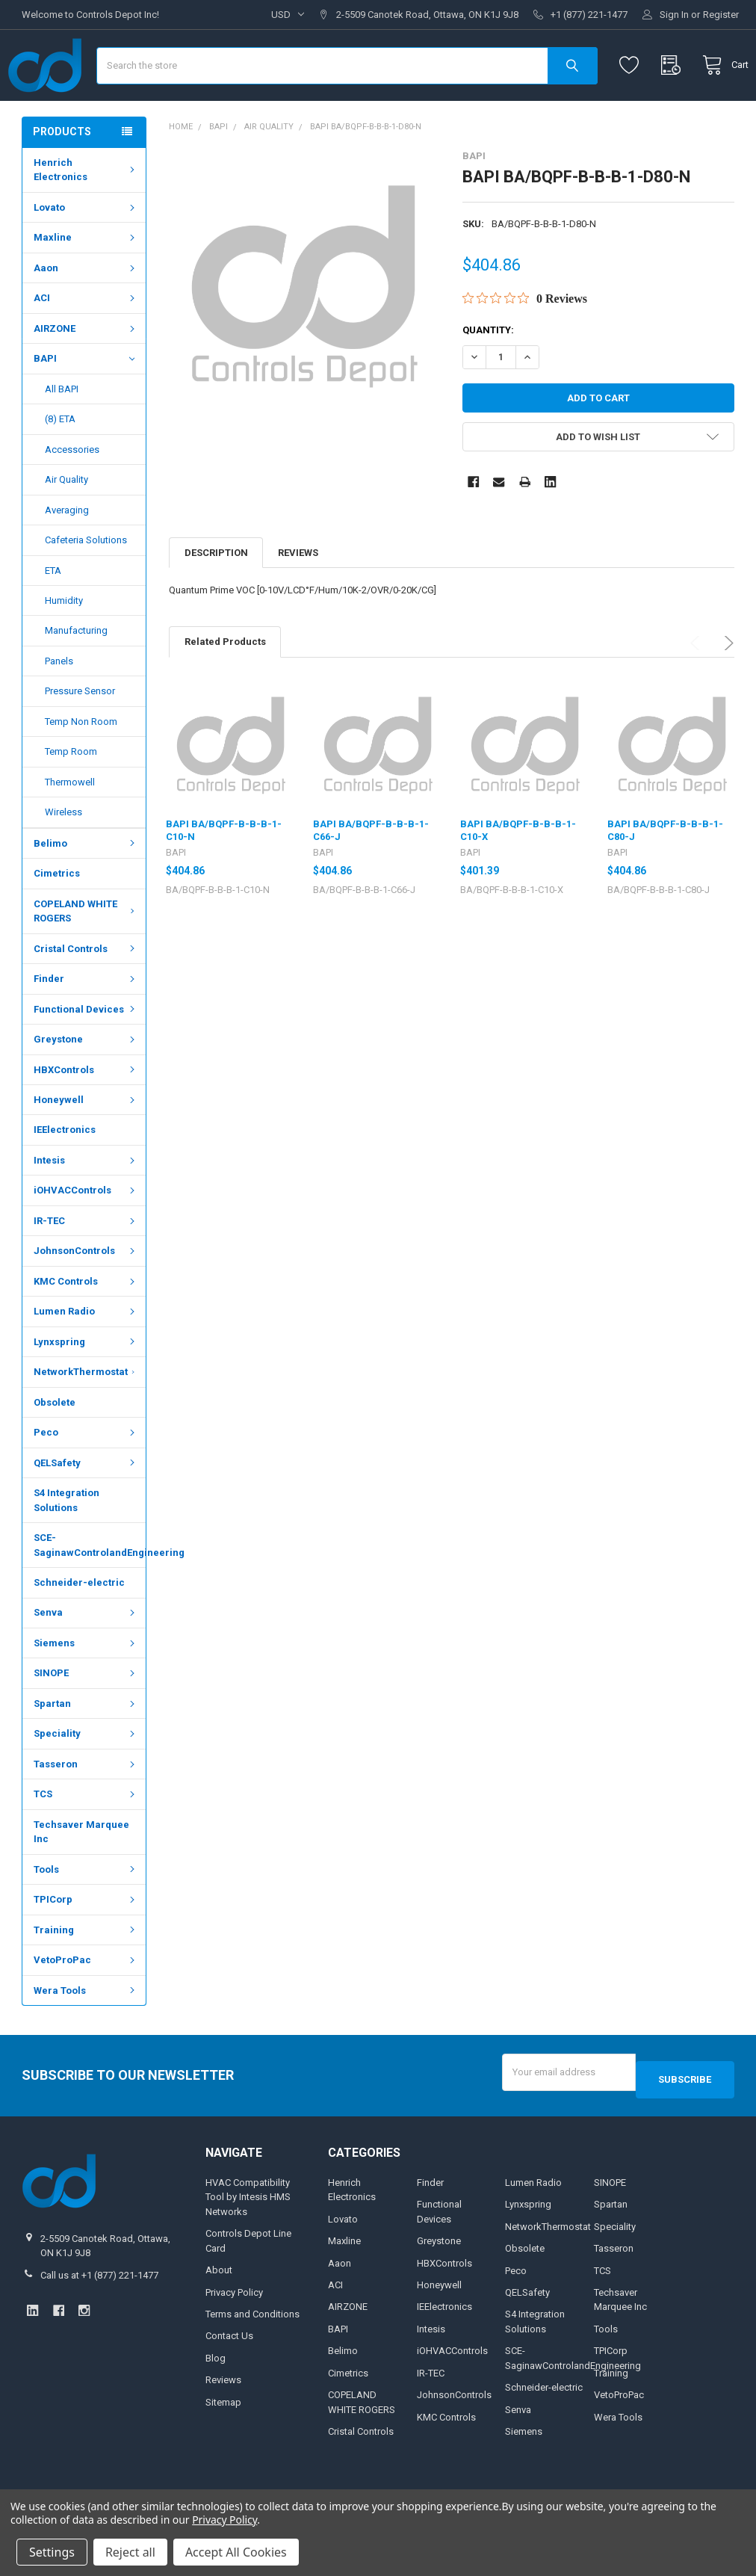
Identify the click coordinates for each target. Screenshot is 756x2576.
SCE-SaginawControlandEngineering (90, 1589)
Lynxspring (86, 1386)
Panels (59, 705)
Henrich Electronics (86, 214)
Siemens (86, 1687)
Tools (86, 1913)
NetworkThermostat (87, 1415)
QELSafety (86, 1507)
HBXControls (86, 1113)
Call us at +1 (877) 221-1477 (99, 2311)
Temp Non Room (81, 765)
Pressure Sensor (80, 735)
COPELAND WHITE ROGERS (86, 955)
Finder (86, 1022)
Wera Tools (86, 2034)
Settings (52, 2552)
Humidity (64, 644)
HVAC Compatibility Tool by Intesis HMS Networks (248, 2234)
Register (721, 14)
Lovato (86, 251)
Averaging (67, 554)
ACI (86, 342)
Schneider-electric (79, 1626)
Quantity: (488, 374)
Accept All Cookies (236, 2552)
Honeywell (86, 1143)
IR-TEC (86, 1264)
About (218, 2306)
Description (216, 596)
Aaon (86, 312)
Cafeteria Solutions (86, 584)
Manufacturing (76, 674)
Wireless (63, 856)
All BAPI (61, 433)
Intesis (86, 1204)
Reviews (298, 596)
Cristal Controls (86, 992)
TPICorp (86, 1943)
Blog (215, 2394)
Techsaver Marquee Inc (81, 1876)
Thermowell (70, 826)
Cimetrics (57, 917)
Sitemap (223, 2438)
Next (726, 687)
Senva (86, 1656)
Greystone (86, 1083)
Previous (697, 687)
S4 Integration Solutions (66, 1544)
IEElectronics (65, 1173)
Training (86, 1974)
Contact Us (229, 2372)
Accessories (72, 493)
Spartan (86, 1747)
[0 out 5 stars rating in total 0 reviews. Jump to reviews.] (524, 342)
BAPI (84, 403)
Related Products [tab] (225, 685)
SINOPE (86, 1717)
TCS (86, 1838)
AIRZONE (86, 372)
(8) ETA (60, 463)
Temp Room (71, 795)
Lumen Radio (86, 1355)
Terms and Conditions (252, 2350)
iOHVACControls (86, 1234)
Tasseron (86, 1808)
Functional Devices (86, 1053)
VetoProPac (86, 2004)
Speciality (86, 1777)
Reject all (130, 2552)
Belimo (86, 887)
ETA (53, 614)
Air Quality (66, 523)
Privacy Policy (234, 2329)
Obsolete (54, 1446)
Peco (86, 1476)
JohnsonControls (86, 1294)
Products (62, 176)
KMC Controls (86, 1325)
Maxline (86, 281)
